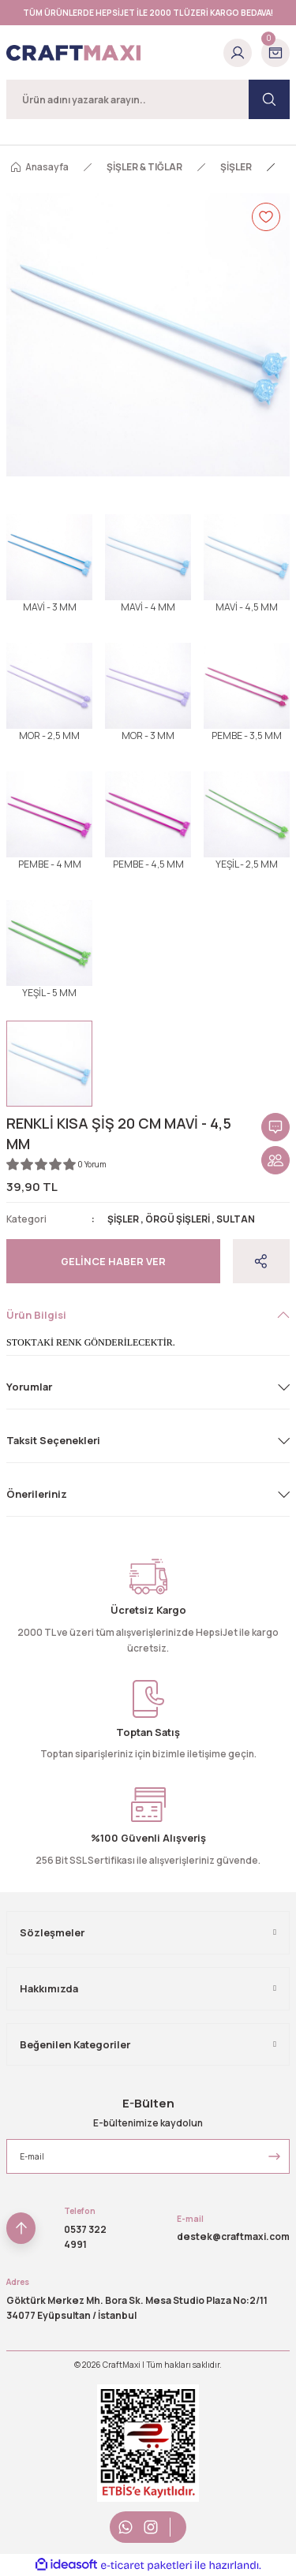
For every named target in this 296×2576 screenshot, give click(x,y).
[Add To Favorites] (266, 217)
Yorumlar (29, 1386)
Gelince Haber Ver (113, 1261)
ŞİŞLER (123, 1219)
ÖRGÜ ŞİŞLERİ (177, 1219)
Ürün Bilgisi (36, 1315)
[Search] (148, 99)
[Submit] (274, 2156)
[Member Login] (237, 53)
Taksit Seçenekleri (53, 1440)
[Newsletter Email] (148, 2156)
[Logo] (73, 53)
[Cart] (275, 53)
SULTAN (235, 1219)
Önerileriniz (36, 1494)
